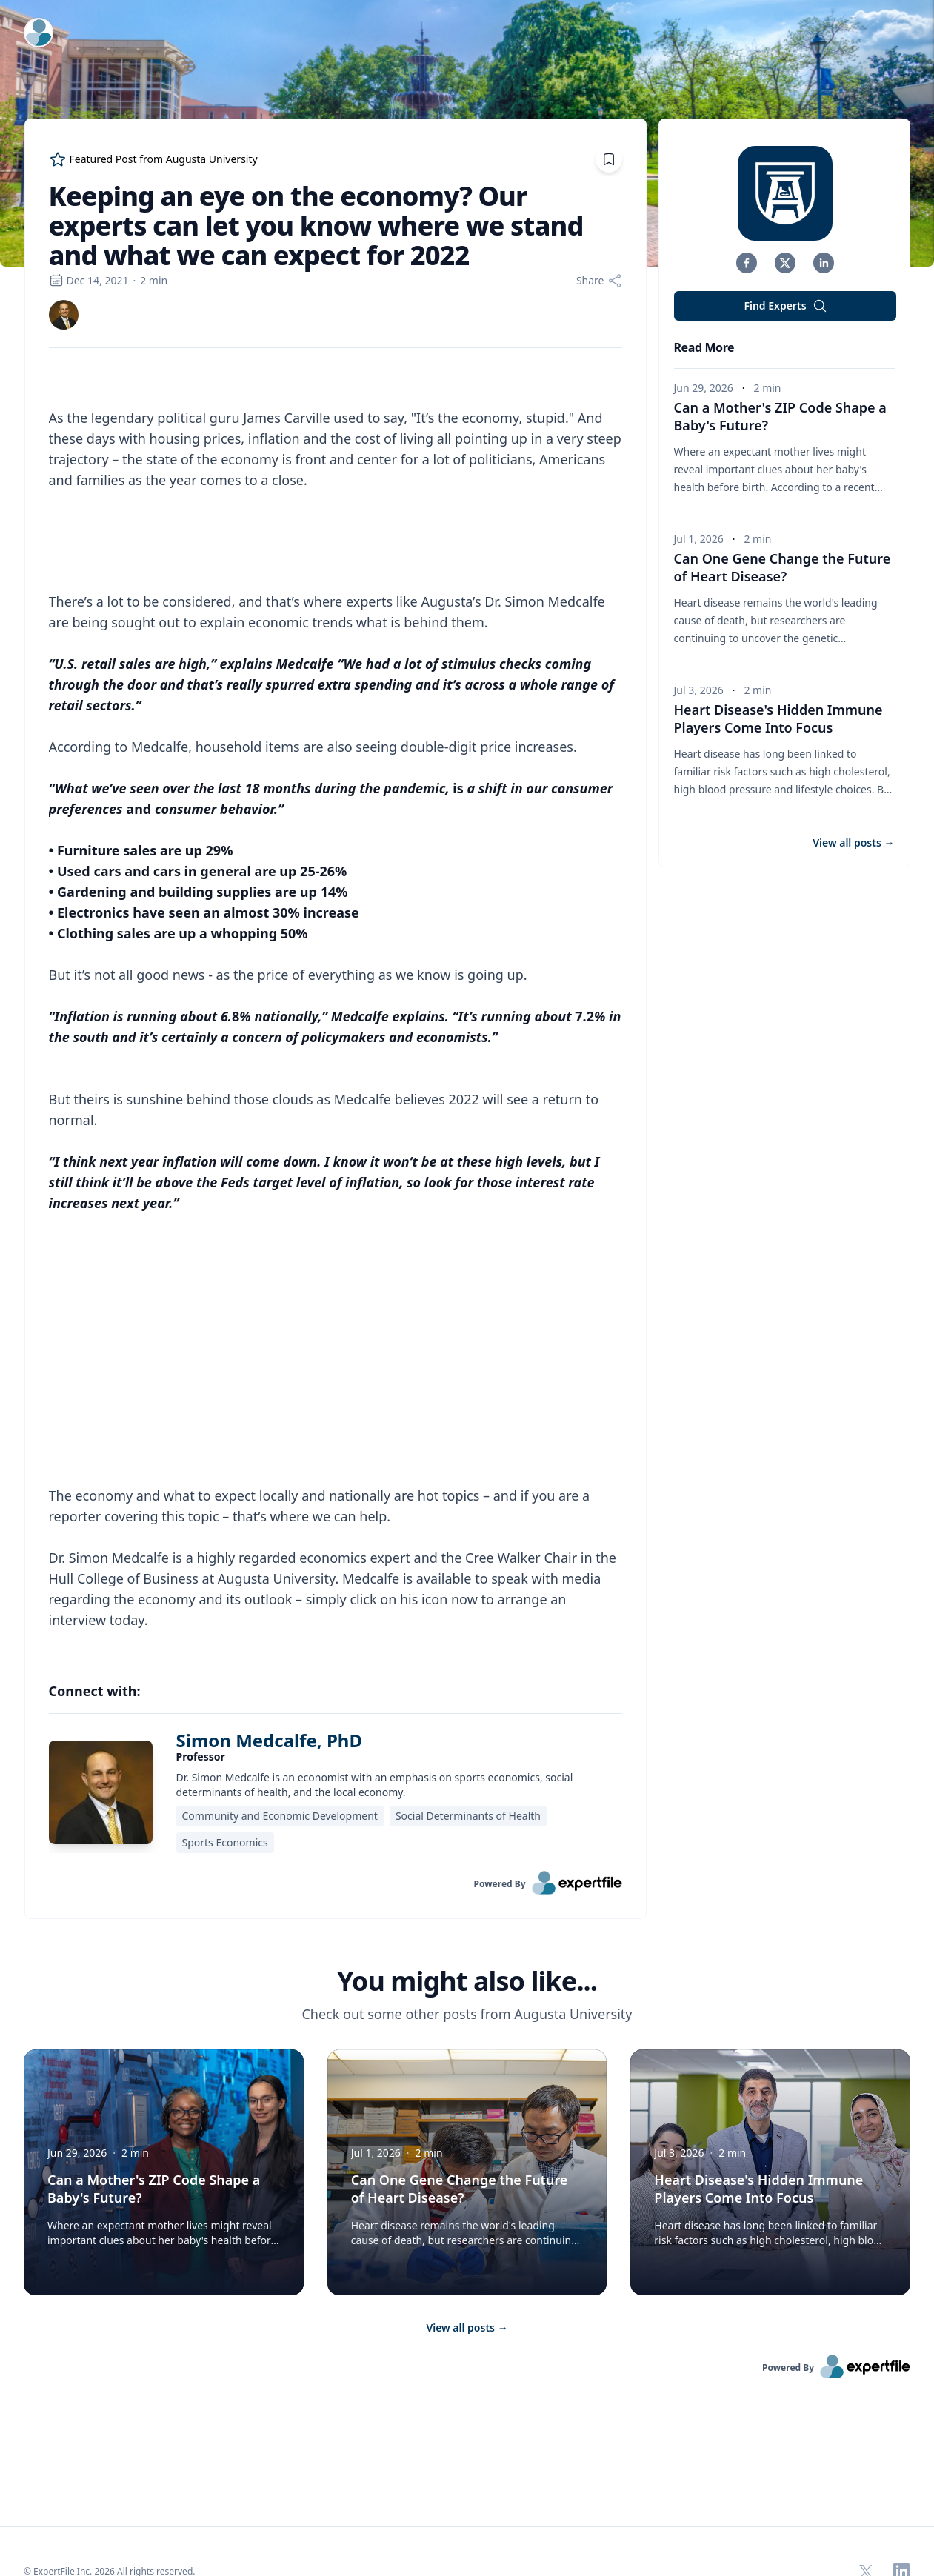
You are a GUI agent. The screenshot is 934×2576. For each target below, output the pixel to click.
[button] (746, 263)
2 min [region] (153, 280)
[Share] (599, 280)
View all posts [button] (853, 842)
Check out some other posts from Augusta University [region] (466, 1974)
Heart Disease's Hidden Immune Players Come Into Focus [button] (778, 718)
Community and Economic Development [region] (280, 1776)
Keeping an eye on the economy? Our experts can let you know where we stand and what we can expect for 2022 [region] (316, 225)
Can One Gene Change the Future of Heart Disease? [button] (782, 567)
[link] (64, 315)
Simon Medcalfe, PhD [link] (269, 1700)
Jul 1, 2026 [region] (699, 539)
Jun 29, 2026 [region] (703, 388)
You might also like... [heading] (467, 1941)
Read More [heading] (704, 347)
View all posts (466, 2287)
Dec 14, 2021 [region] (89, 280)
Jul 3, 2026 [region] (699, 690)
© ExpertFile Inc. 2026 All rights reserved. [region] (110, 2531)
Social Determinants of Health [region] (468, 1776)
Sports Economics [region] (225, 1802)
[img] (64, 315)
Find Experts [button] (785, 305)
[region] (335, 988)
